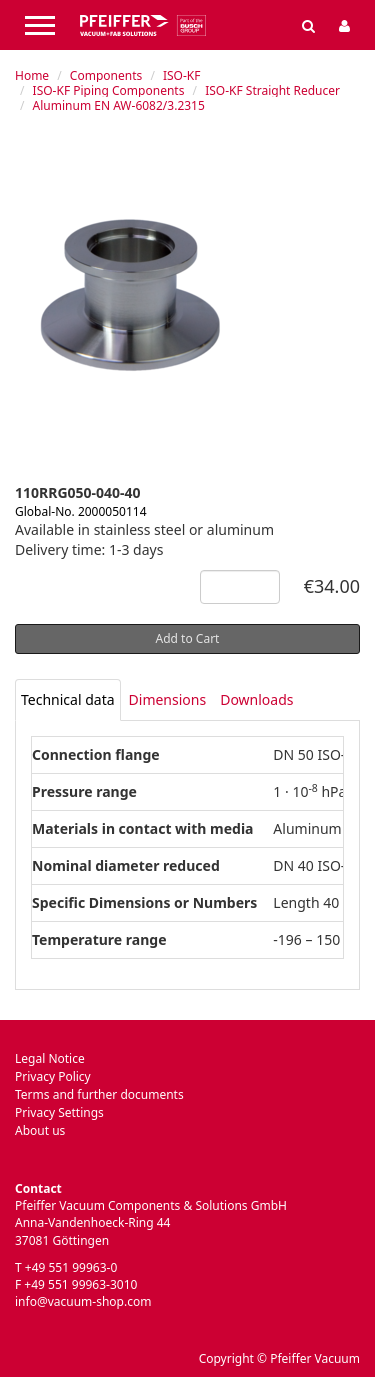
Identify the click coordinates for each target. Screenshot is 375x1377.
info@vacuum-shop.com (83, 1301)
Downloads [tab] (256, 699)
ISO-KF (182, 75)
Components (106, 75)
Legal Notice (50, 1058)
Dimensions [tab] (168, 699)
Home (32, 75)
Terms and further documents (99, 1094)
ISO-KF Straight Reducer (272, 90)
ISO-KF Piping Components (109, 90)
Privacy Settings (59, 1112)
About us (40, 1130)
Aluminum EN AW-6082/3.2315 (119, 105)
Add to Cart (188, 638)
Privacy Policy (53, 1076)
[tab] (68, 700)
